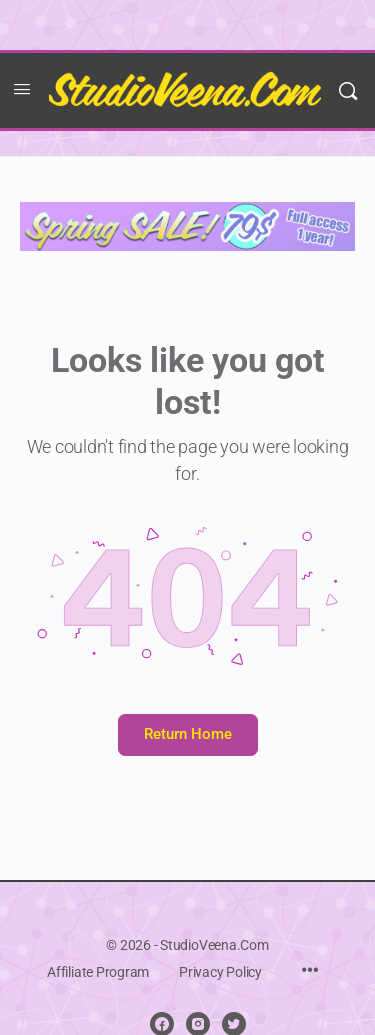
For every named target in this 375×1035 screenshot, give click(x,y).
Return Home (188, 734)
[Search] (348, 90)
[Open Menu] (22, 89)
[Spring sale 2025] (187, 225)
